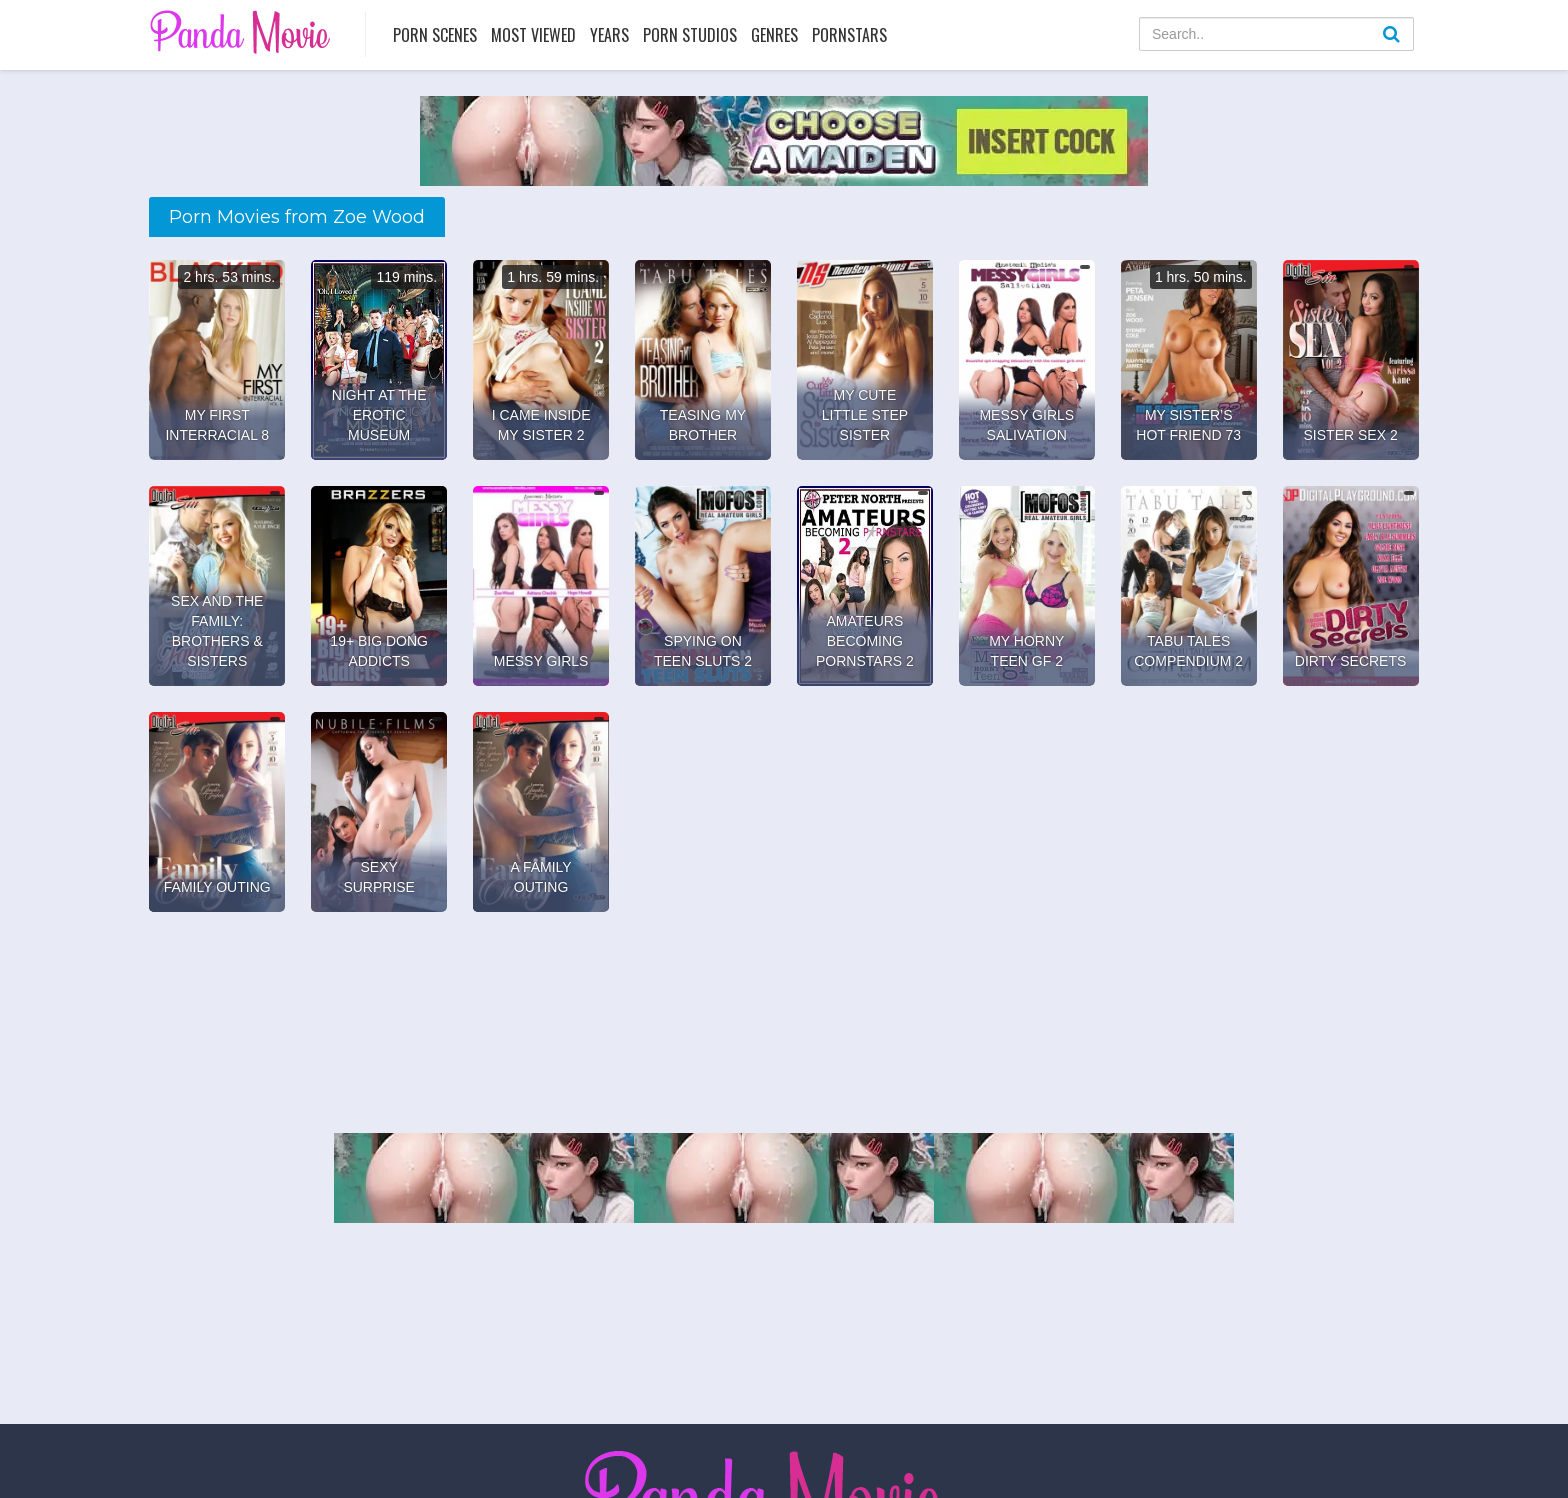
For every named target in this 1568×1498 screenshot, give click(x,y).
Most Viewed (533, 35)
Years (609, 35)
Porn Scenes (435, 35)
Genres (774, 35)
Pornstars (849, 35)
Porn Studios (690, 35)
